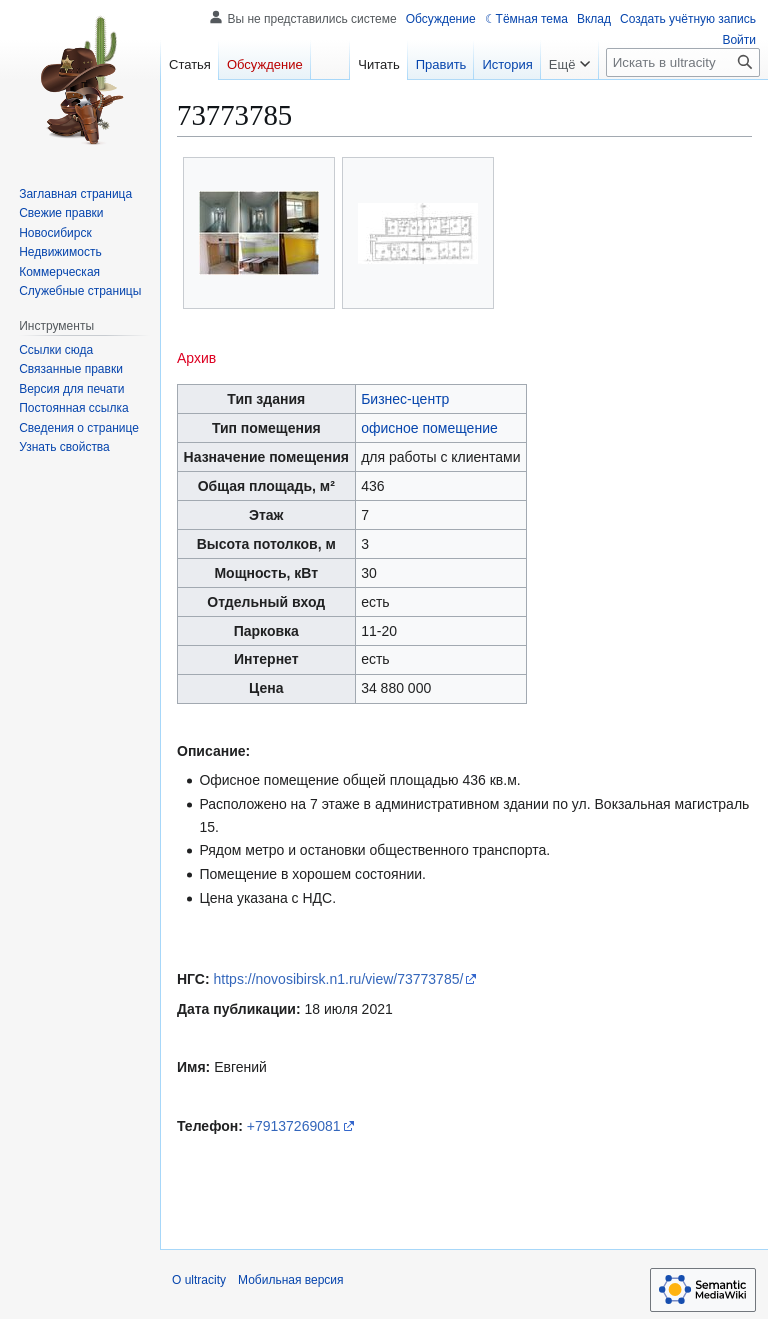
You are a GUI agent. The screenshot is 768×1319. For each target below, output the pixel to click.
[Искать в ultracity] (683, 62)
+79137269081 (294, 1126)
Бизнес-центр (405, 399)
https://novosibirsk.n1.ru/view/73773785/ (339, 979)
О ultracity (199, 1280)
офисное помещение (429, 428)
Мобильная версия (291, 1280)
